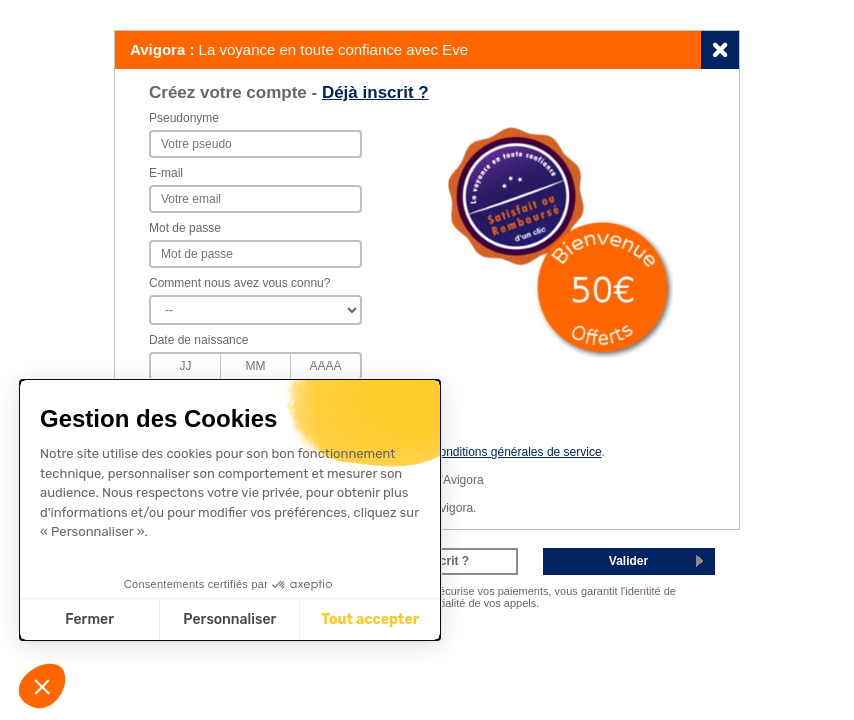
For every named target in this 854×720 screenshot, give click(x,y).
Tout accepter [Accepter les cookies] (370, 619)
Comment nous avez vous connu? (239, 283)
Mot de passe (185, 228)
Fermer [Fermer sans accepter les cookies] (89, 619)
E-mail (166, 173)
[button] (42, 686)
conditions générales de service (517, 452)
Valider (628, 561)
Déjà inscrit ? (375, 92)
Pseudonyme (184, 118)
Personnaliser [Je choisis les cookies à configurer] (229, 619)
